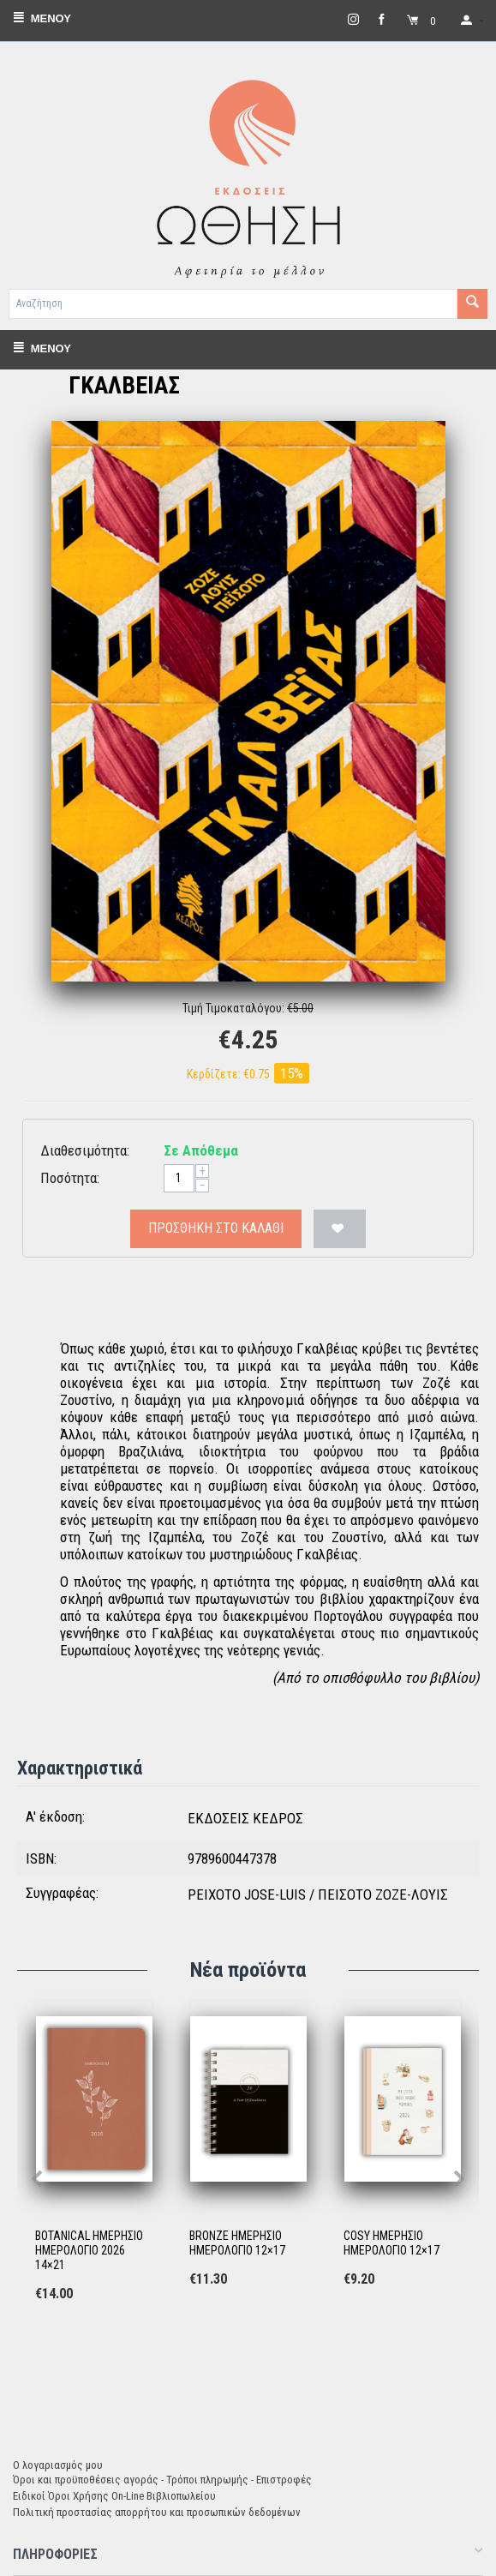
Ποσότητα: (69, 1177)
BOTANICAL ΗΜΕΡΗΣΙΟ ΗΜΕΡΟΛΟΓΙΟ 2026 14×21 (89, 2250)
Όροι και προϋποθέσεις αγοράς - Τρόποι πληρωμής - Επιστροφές (162, 2479)
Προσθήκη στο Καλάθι (216, 1228)
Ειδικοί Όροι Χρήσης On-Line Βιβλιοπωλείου (114, 2495)
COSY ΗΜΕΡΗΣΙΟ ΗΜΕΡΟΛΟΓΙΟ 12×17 (391, 2243)
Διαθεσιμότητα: (84, 1150)
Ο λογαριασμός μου (58, 2465)
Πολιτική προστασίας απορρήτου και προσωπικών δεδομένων (157, 2512)
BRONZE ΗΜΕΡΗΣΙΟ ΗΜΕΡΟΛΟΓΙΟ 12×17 (237, 2243)
